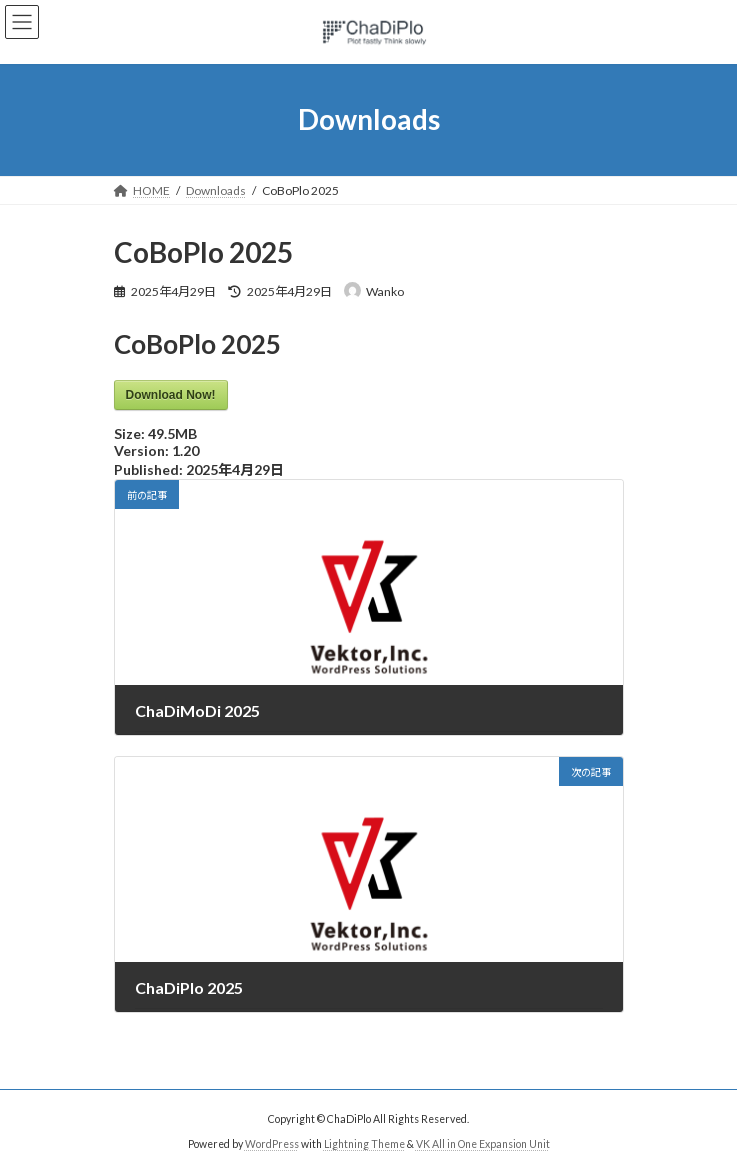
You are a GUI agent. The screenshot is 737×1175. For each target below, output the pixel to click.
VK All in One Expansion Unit (483, 1144)
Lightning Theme (364, 1144)
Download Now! (171, 395)
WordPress (272, 1144)
